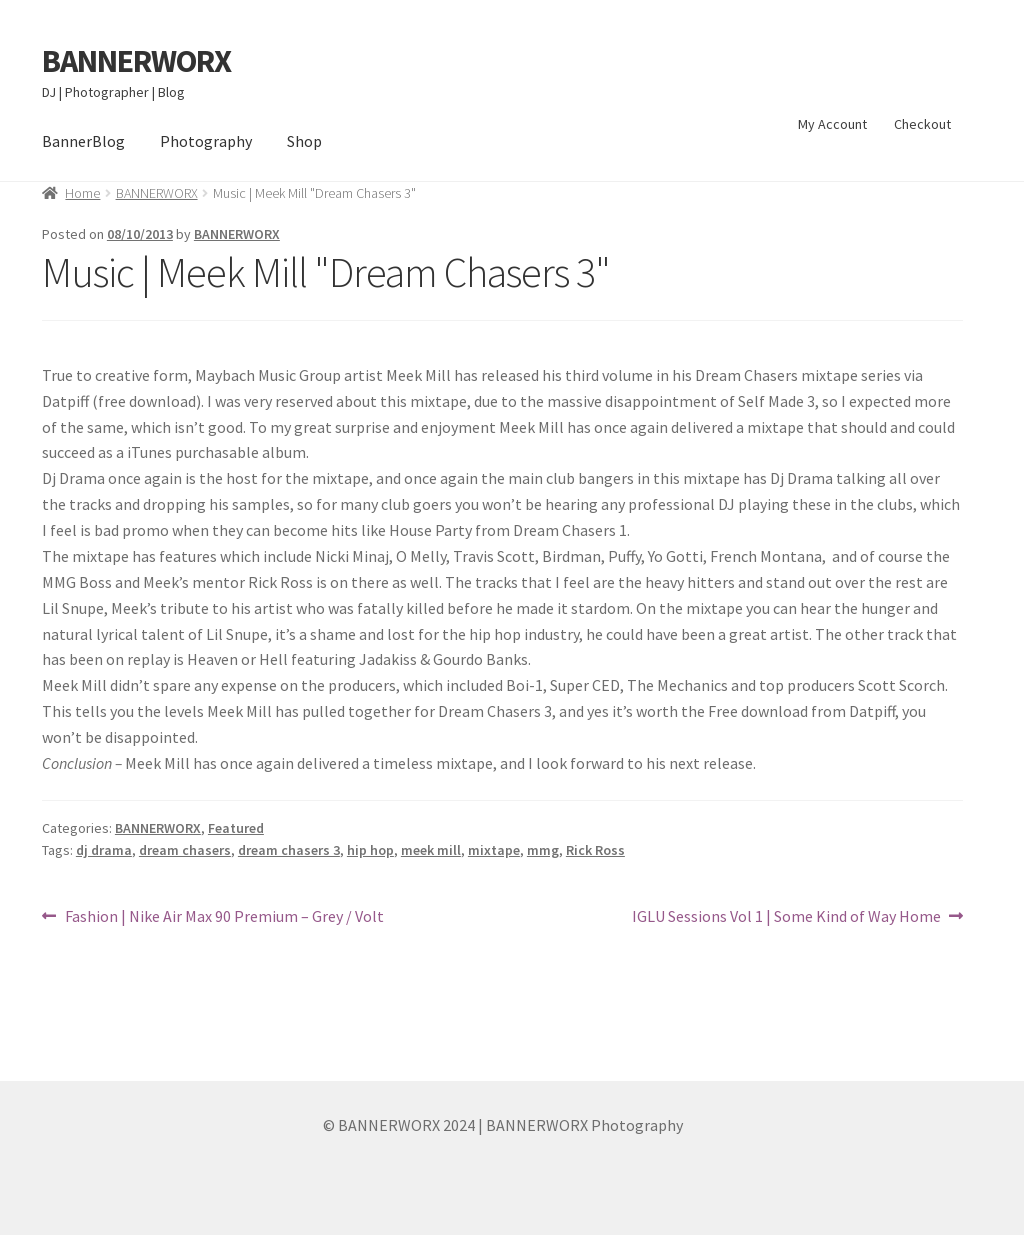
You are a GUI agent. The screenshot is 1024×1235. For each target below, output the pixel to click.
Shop (304, 141)
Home (82, 193)
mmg (543, 850)
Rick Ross (595, 850)
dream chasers (185, 850)
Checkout (922, 124)
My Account (832, 124)
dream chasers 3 (289, 850)
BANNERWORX (136, 61)
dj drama (104, 850)
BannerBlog (83, 141)
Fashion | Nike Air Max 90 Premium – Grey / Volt (224, 917)
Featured (236, 828)
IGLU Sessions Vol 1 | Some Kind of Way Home (786, 917)
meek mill (431, 850)
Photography (206, 141)
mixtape (494, 850)
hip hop (370, 850)
